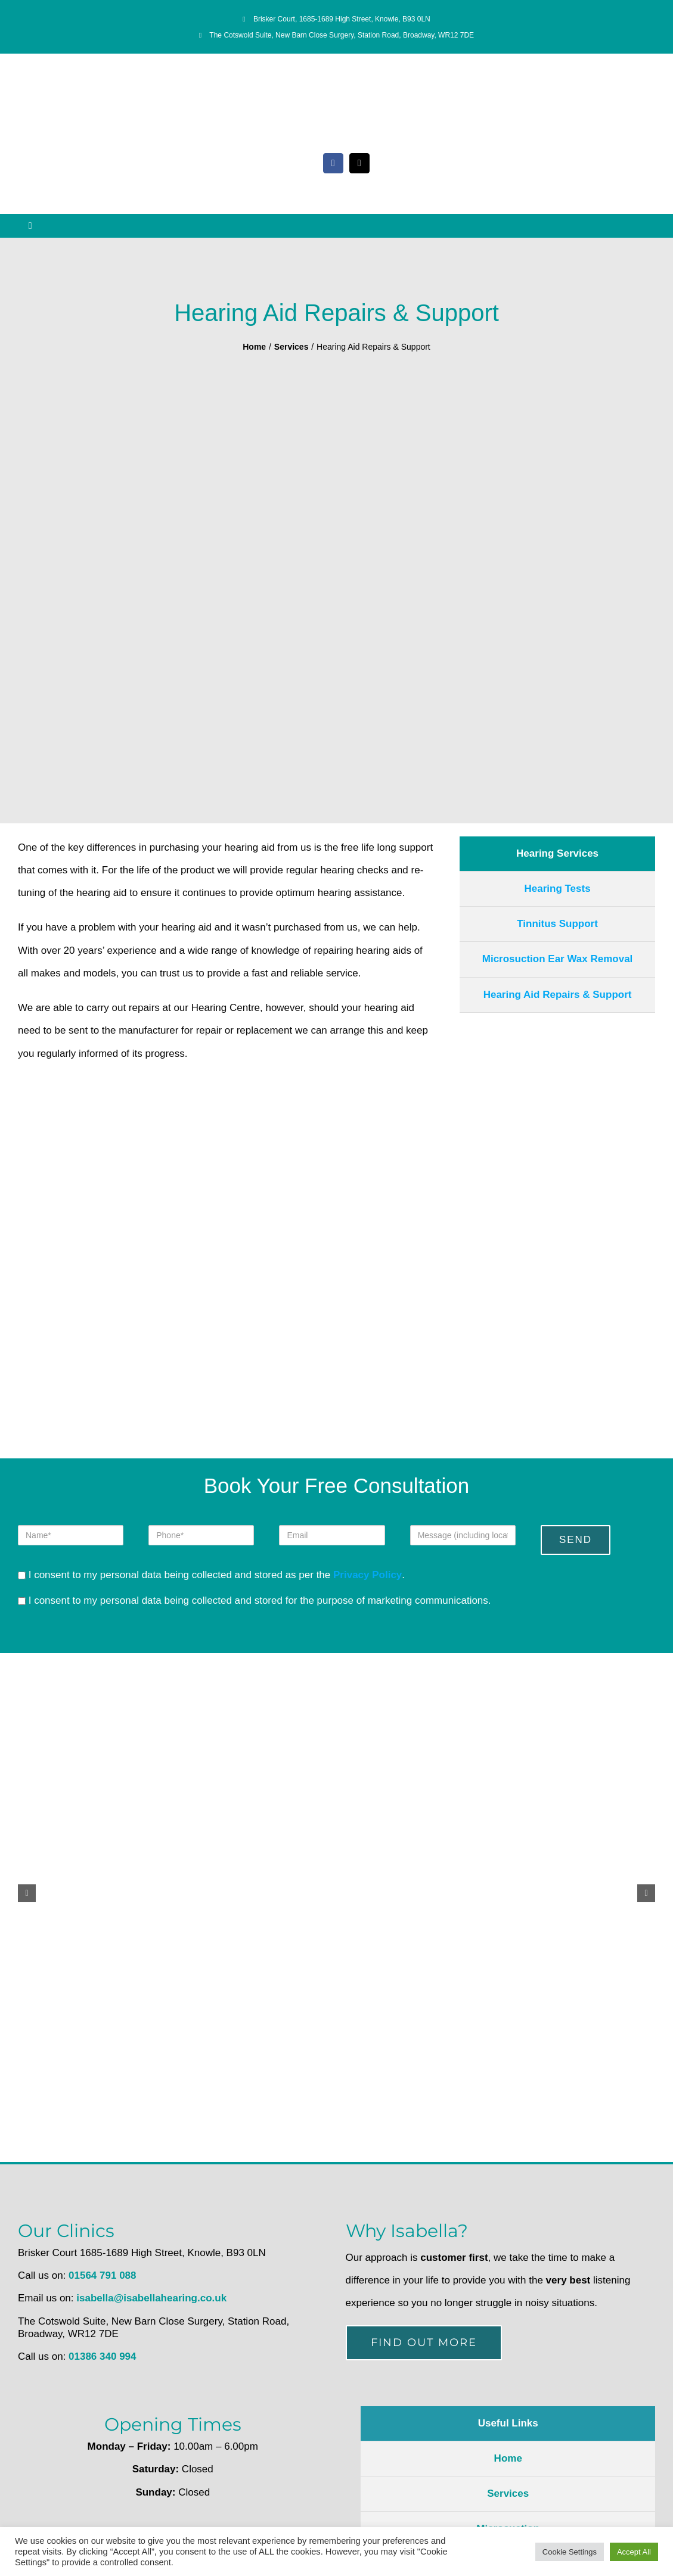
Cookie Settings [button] (569, 2551)
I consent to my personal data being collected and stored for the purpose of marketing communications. (254, 1600)
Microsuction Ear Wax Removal (557, 959)
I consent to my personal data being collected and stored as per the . (211, 1575)
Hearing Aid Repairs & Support (557, 994)
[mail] (359, 163)
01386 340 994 (102, 2356)
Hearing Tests (557, 888)
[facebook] (333, 163)
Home (508, 2458)
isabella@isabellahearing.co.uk (151, 2298)
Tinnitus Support (557, 923)
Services (508, 2493)
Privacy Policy (367, 1575)
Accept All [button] (634, 2551)
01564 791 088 (102, 2275)
